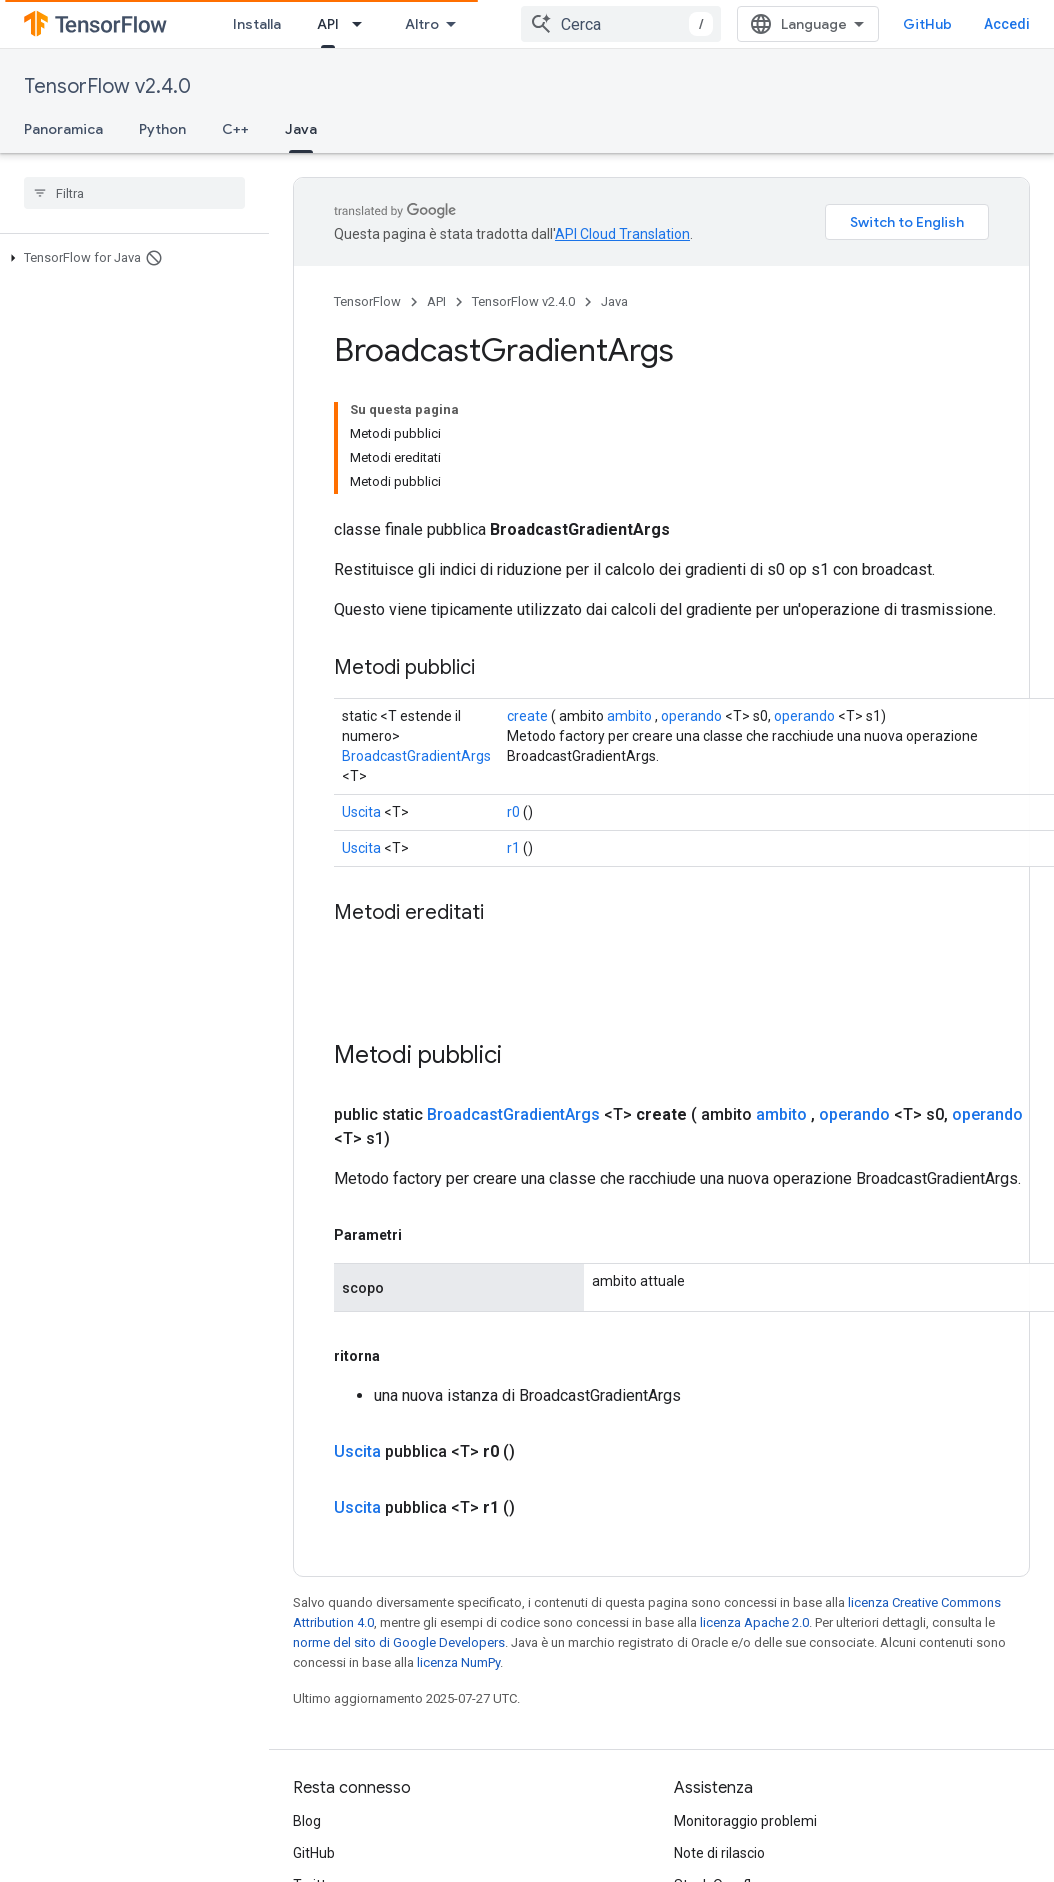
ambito (629, 600)
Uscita (361, 696)
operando (691, 600)
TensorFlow (367, 301)
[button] (130, 258)
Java (614, 301)
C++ (235, 129)
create (527, 600)
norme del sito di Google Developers (399, 1526)
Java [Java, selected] (301, 129)
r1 (513, 732)
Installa (257, 24)
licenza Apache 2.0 (754, 1506)
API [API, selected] (502, 24)
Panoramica (63, 129)
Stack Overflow (722, 1769)
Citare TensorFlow (731, 1833)
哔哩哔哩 (321, 1801)
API (436, 301)
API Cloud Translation (622, 234)
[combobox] (655, 24)
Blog (307, 1705)
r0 (513, 696)
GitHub (961, 24)
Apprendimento (371, 24)
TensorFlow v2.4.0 (107, 86)
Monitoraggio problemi (745, 1705)
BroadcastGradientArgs (416, 640)
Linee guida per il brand (746, 1801)
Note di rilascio (719, 1737)
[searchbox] (134, 193)
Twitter (316, 1769)
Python (162, 129)
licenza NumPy (458, 1546)
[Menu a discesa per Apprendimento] (449, 24)
